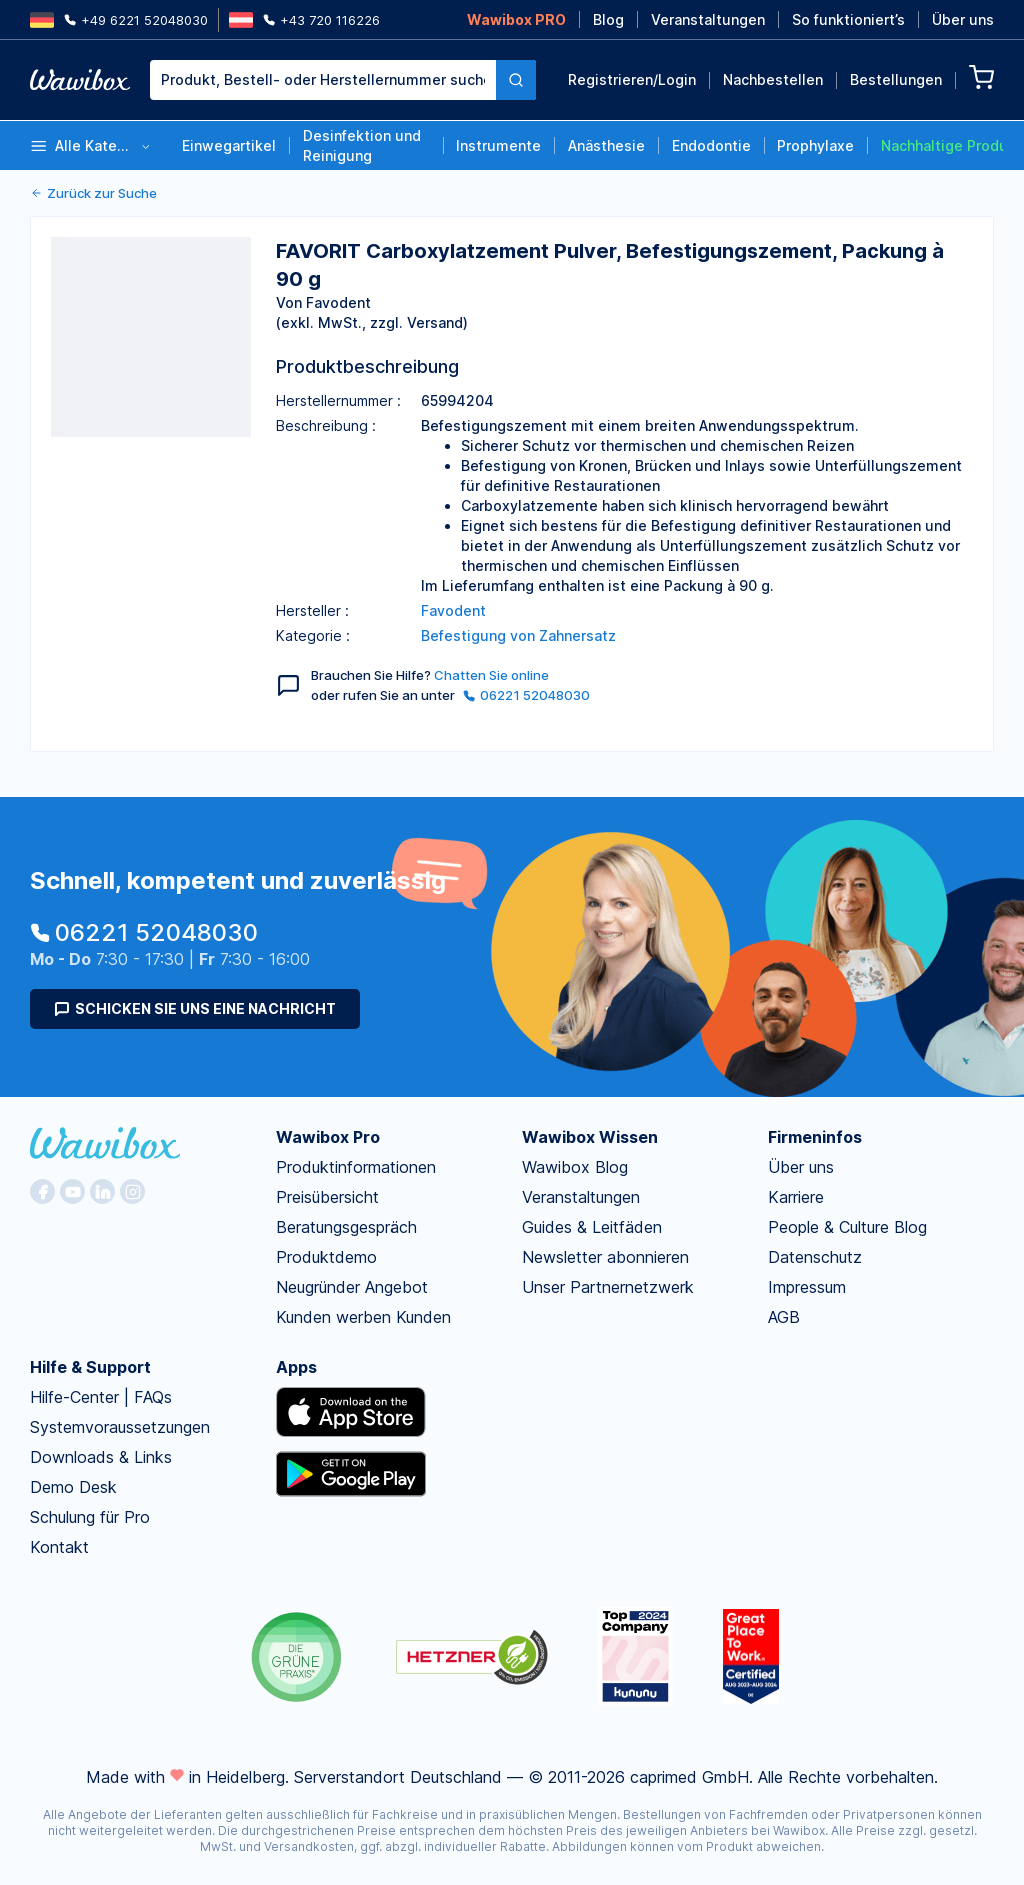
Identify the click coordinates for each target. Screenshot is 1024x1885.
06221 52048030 (526, 695)
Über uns (963, 19)
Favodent (453, 610)
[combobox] (343, 80)
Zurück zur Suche (93, 193)
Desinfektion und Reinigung (362, 145)
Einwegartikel (229, 145)
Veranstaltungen (708, 19)
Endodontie (711, 145)
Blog (608, 19)
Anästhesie (606, 145)
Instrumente (498, 145)
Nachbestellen (773, 79)
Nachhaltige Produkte (942, 145)
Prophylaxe (815, 145)
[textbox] (323, 80)
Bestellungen (896, 79)
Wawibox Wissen (590, 1137)
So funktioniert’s (848, 19)
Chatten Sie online (491, 675)
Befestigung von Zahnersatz (518, 635)
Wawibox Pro (328, 1137)
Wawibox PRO (516, 19)
